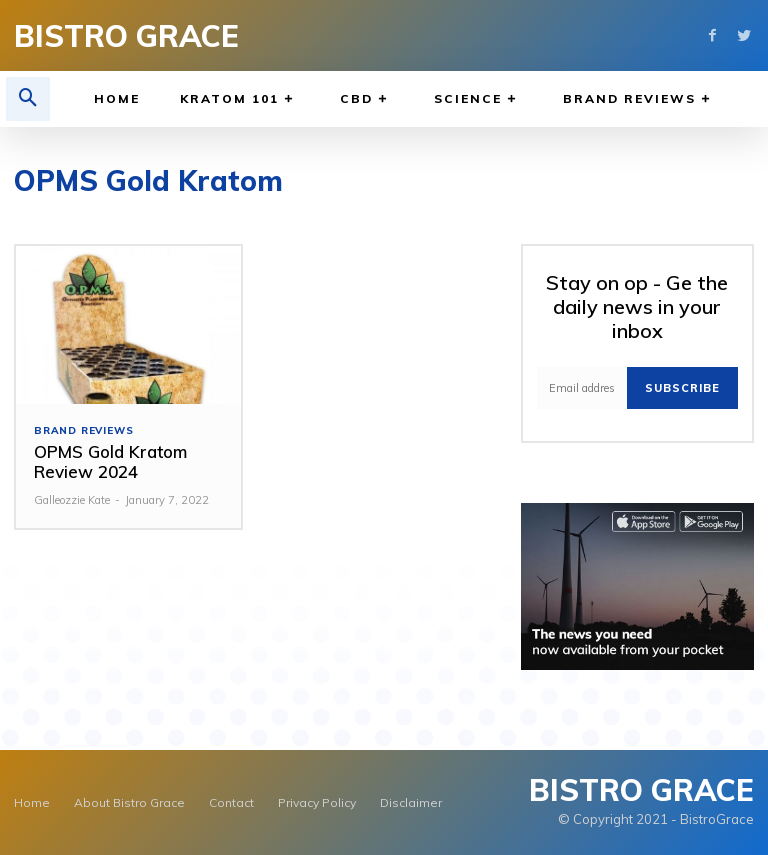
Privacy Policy (317, 802)
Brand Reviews (640, 99)
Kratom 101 (240, 99)
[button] (28, 99)
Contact (231, 802)
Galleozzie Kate (72, 500)
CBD (367, 99)
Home (117, 98)
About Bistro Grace (129, 802)
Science (478, 99)
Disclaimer (411, 802)
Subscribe (682, 388)
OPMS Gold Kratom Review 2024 (110, 461)
